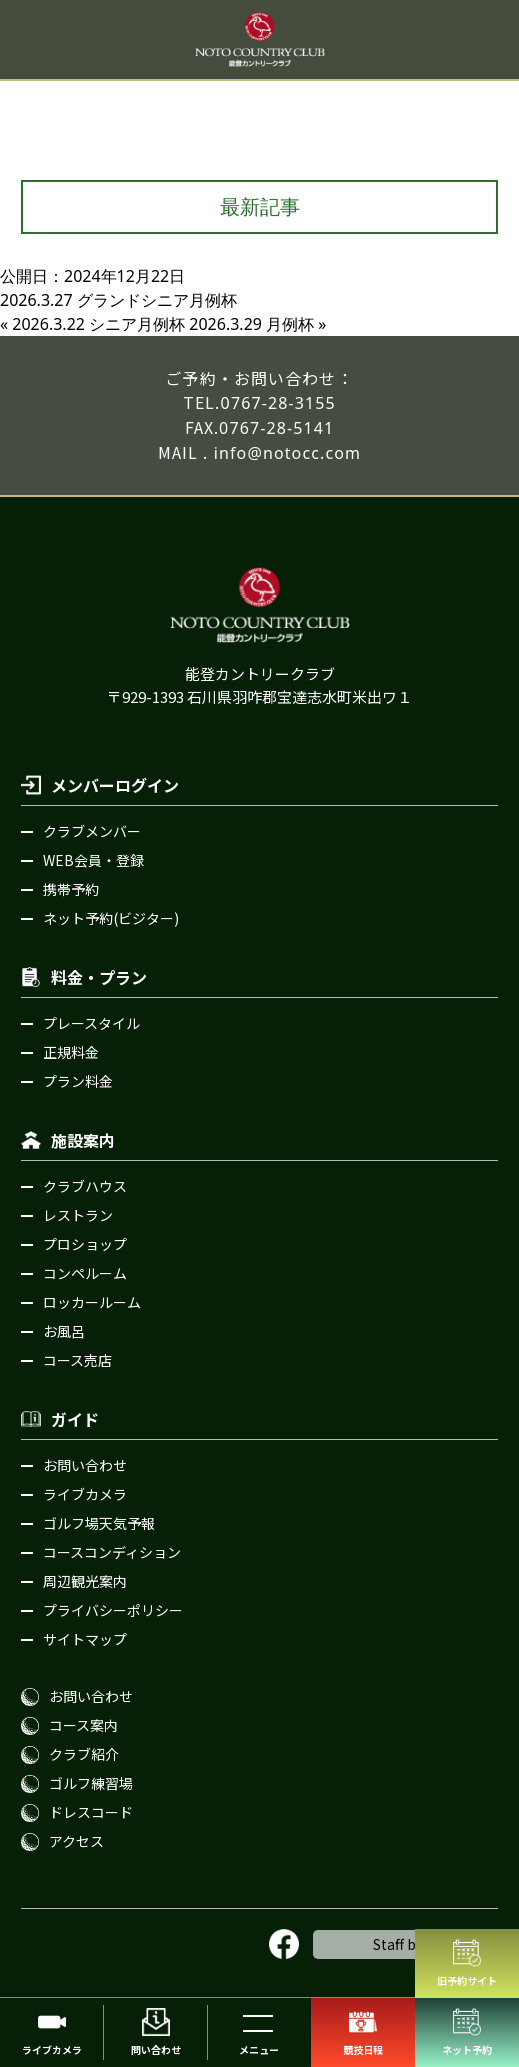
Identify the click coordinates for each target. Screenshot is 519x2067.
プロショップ (85, 1244)
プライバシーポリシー (113, 1610)
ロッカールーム (92, 1302)
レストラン (78, 1215)
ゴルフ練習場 (91, 1783)
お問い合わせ (85, 1465)
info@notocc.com (287, 453)
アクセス (76, 1841)
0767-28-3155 (278, 403)
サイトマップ (85, 1639)
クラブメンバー (92, 831)
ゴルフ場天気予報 (99, 1523)
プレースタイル (91, 1023)
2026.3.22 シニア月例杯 (98, 324)
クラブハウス (85, 1186)
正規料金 (71, 1052)
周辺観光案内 (85, 1581)
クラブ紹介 (84, 1754)
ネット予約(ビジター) (111, 918)
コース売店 (77, 1360)
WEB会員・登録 (93, 860)
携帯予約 (71, 889)
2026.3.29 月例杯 (251, 324)
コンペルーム (85, 1273)
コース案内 (83, 1725)
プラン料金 (78, 1081)
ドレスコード (91, 1812)
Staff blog (405, 1944)
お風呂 (64, 1331)
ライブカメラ (85, 1494)
